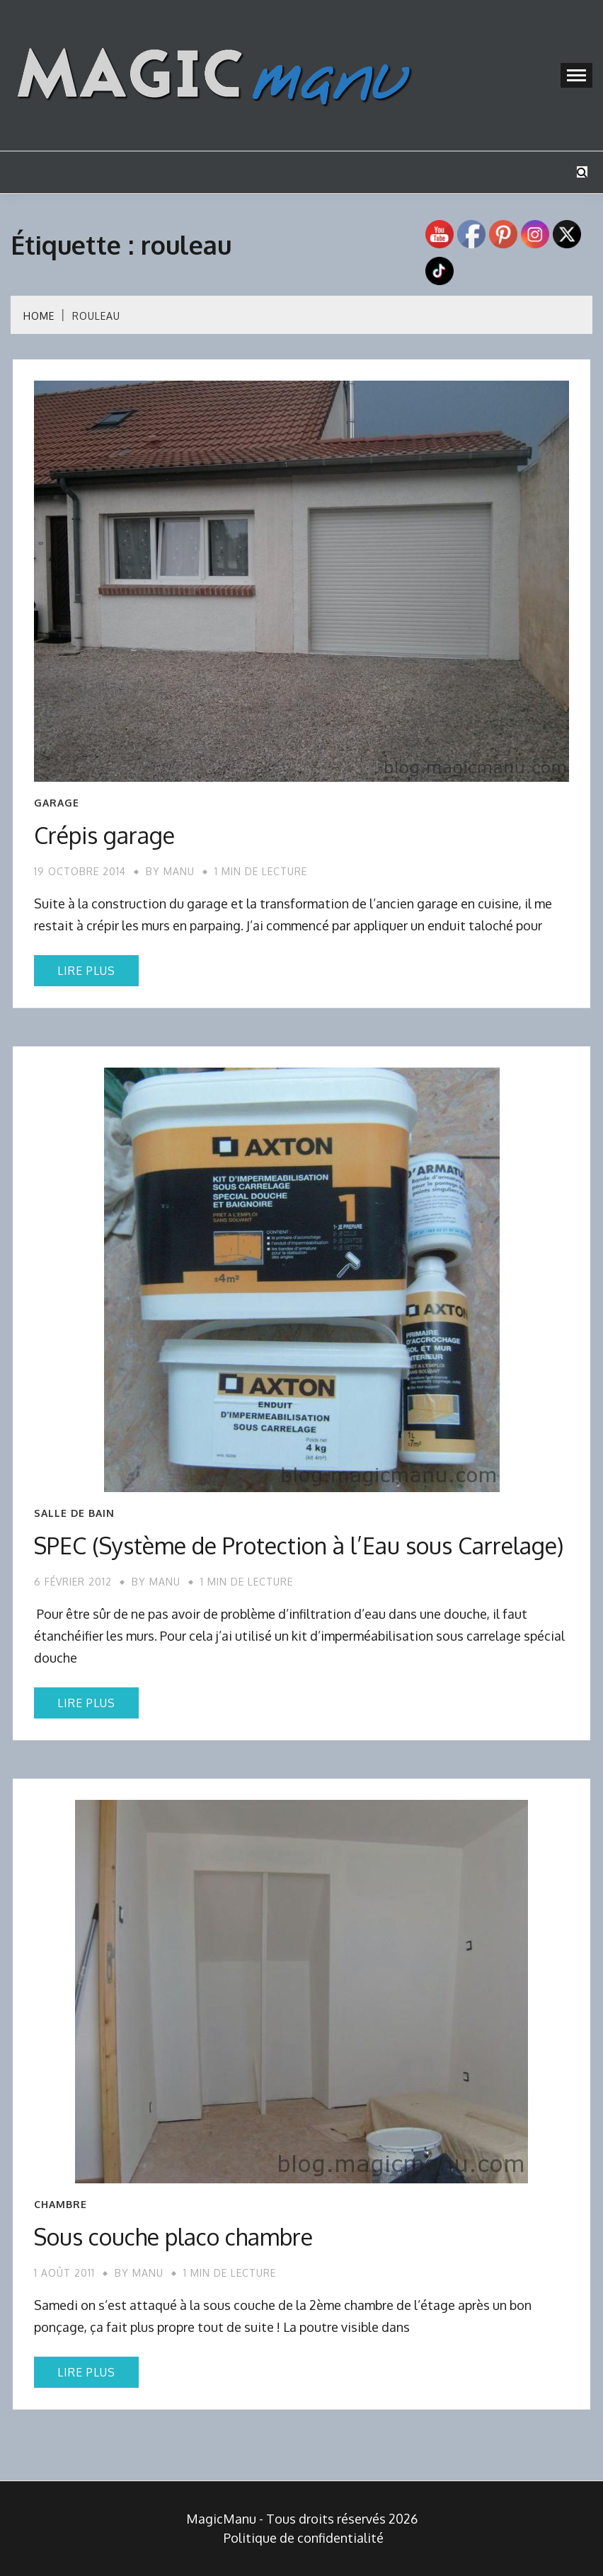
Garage (56, 803)
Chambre (60, 2205)
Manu (179, 871)
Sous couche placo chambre (173, 2236)
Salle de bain (74, 1513)
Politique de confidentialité (304, 2538)
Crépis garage (104, 835)
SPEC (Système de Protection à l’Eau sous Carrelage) (298, 1545)
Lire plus (86, 971)
